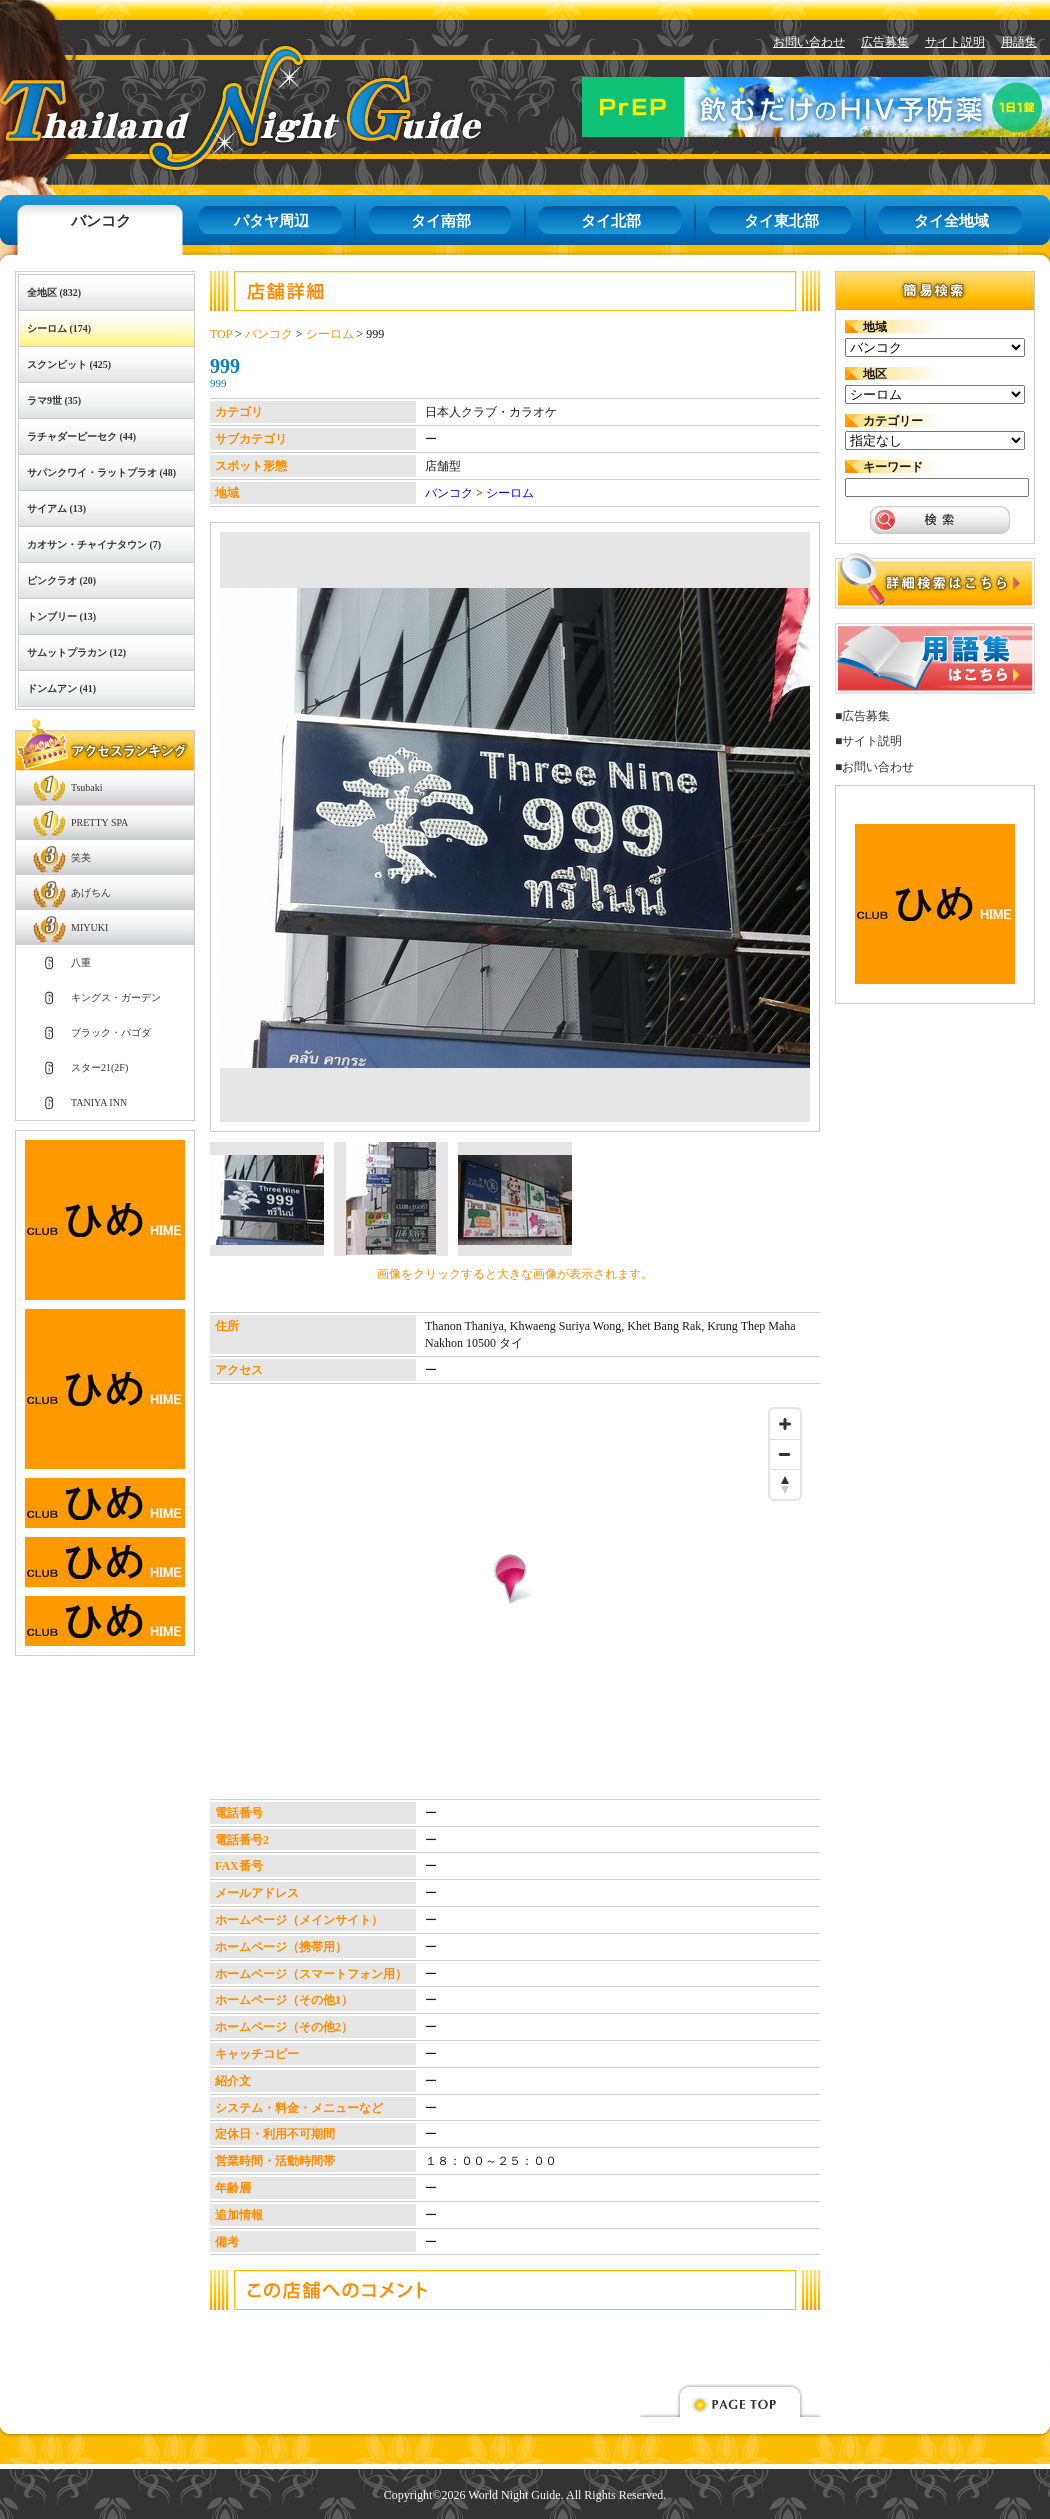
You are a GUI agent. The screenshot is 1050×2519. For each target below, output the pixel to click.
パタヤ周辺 (271, 221)
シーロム (330, 334)
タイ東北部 (781, 221)
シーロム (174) (59, 328)
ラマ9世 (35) (54, 400)
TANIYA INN (99, 1102)
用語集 (1019, 42)
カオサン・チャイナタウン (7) (94, 544)
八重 (81, 962)
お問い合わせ (809, 42)
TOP (221, 334)
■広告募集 (862, 716)
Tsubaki (87, 787)
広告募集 (885, 42)
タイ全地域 (951, 221)
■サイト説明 (868, 741)
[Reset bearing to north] (785, 1484)
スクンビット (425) (69, 364)
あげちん (91, 892)
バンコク (101, 221)
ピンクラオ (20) (61, 580)
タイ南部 (441, 221)
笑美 (81, 857)
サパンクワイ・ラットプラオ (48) (101, 472)
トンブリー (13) (61, 616)
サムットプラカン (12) (76, 652)
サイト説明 (955, 42)
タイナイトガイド (195, 107)
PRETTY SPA (99, 822)
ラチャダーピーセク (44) (81, 436)
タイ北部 (611, 221)
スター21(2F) (99, 1067)
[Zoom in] (785, 1424)
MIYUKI (89, 927)
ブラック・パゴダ (111, 1032)
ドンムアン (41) (61, 688)
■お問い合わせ (874, 767)
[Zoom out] (785, 1454)
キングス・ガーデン (116, 997)
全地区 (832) (54, 292)
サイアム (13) (56, 508)
